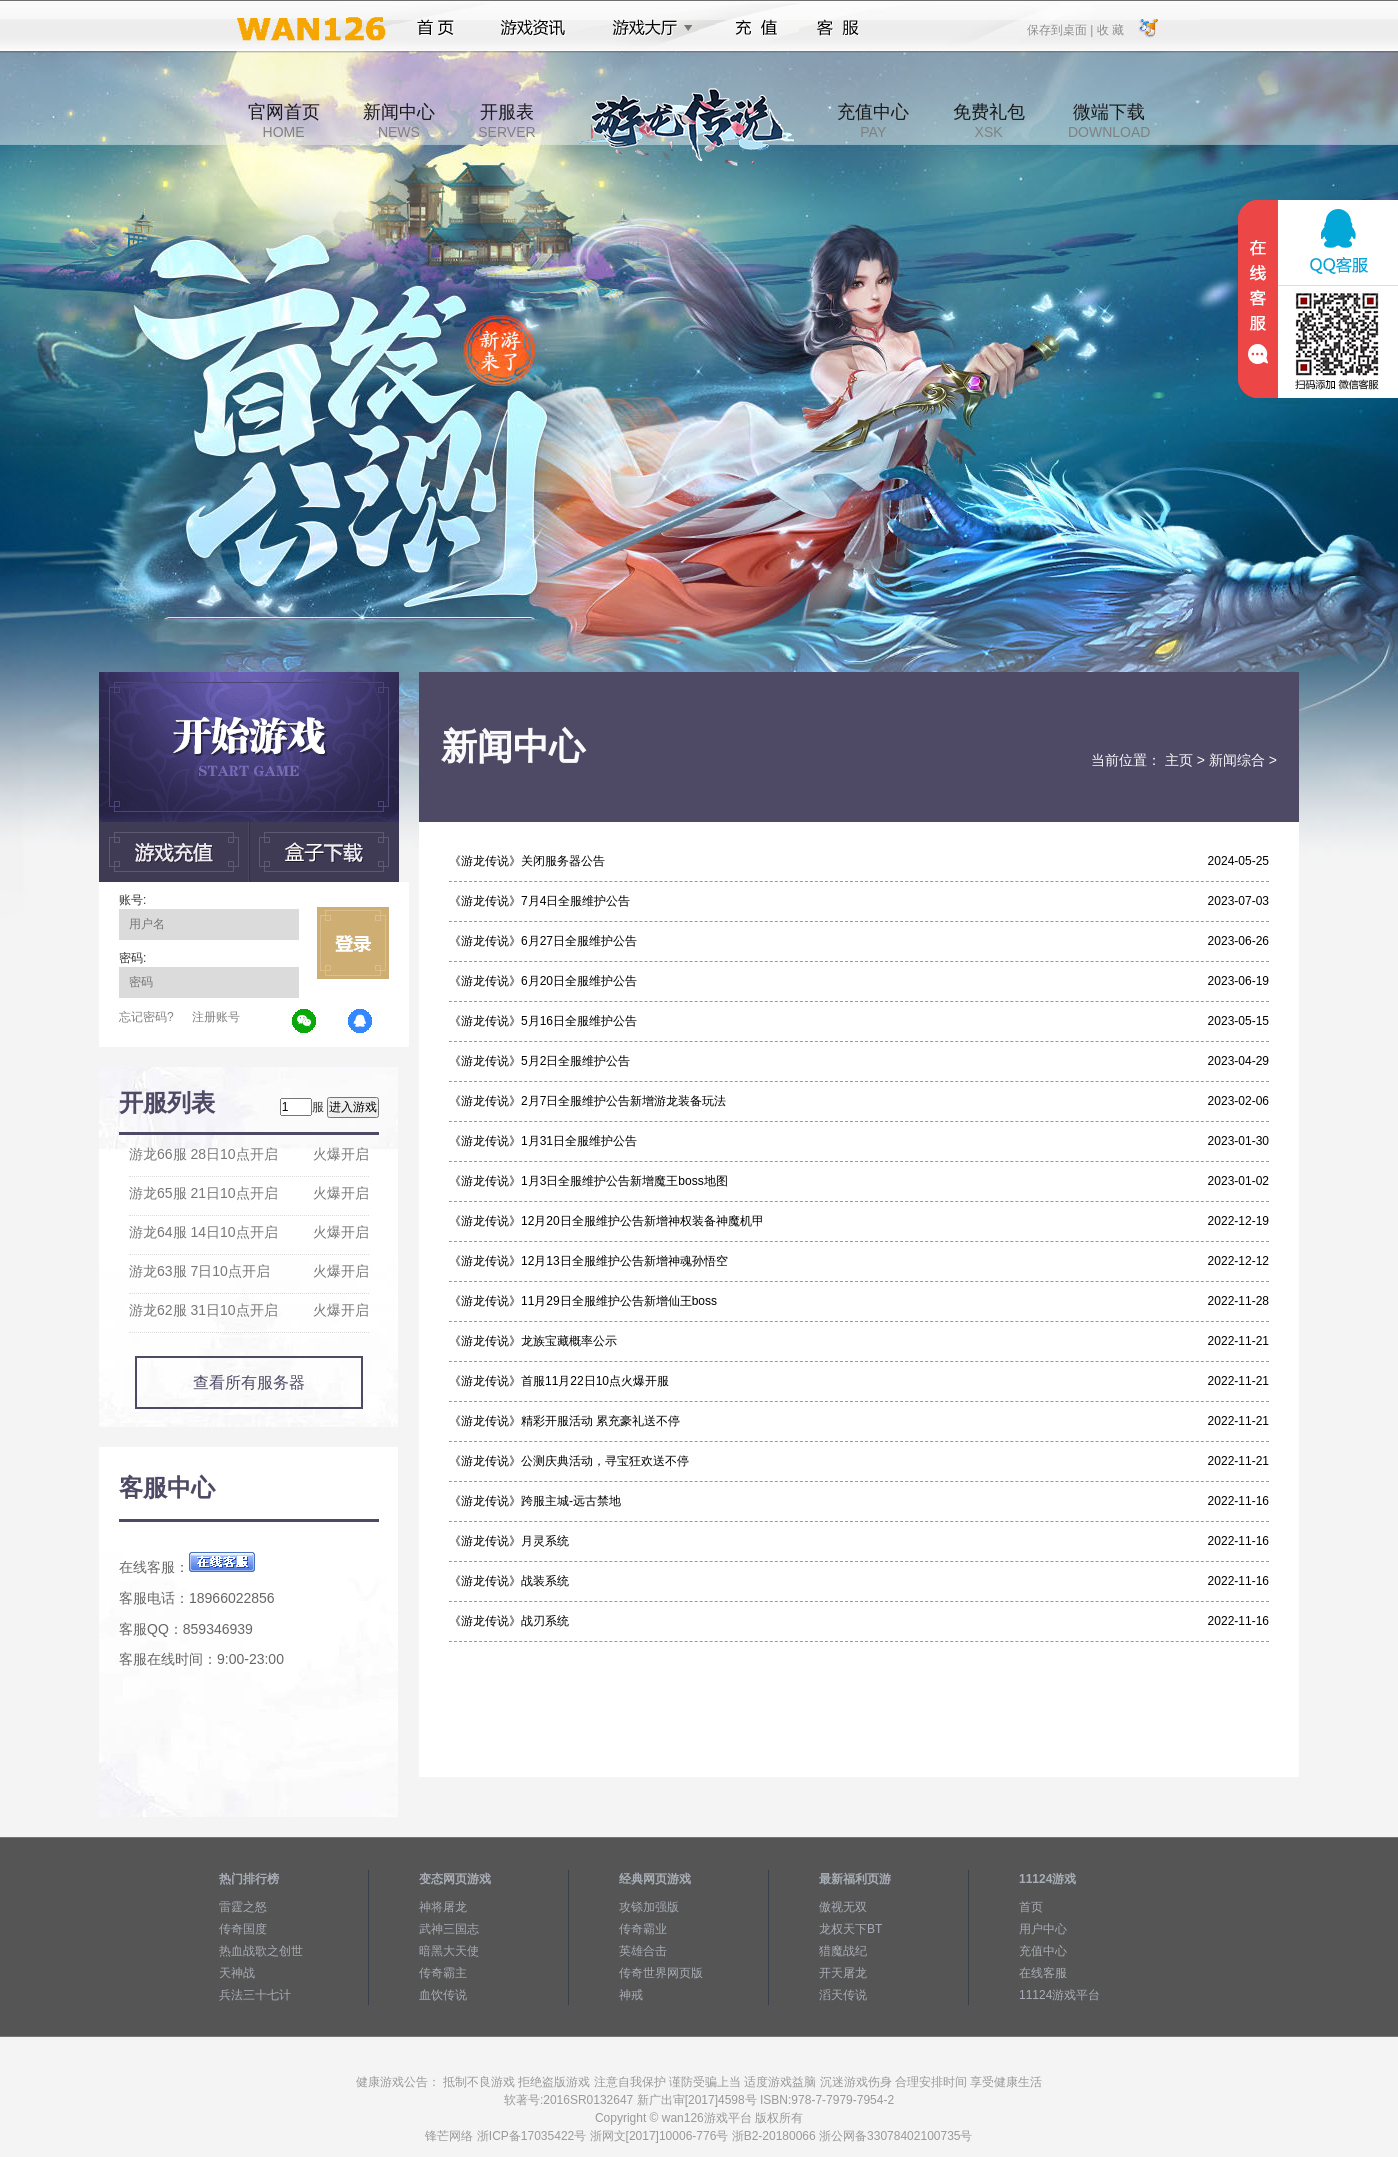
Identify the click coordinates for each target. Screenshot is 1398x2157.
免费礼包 (989, 121)
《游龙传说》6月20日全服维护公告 (543, 981)
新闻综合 (1237, 760)
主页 (1179, 760)
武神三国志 (449, 1929)
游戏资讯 (533, 28)
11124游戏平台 (1059, 1995)
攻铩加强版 (649, 1907)
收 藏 (1109, 29)
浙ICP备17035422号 (531, 2136)
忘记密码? (146, 1017)
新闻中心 (399, 121)
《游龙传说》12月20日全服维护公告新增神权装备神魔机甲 (606, 1221)
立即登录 (353, 943)
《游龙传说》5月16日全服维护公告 (543, 1021)
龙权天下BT (850, 1929)
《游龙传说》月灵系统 (509, 1541)
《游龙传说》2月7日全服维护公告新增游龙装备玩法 (587, 1101)
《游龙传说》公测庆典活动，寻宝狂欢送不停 (569, 1461)
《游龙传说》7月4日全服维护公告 (539, 901)
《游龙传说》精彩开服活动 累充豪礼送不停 (564, 1421)
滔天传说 (843, 1995)
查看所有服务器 (249, 1382)
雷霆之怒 (243, 1907)
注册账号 (216, 1017)
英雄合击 (643, 1951)
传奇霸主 (443, 1973)
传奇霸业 (643, 1929)
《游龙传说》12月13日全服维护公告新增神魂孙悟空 (588, 1261)
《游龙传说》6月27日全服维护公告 (543, 941)
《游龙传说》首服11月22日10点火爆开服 (559, 1381)
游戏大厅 (647, 28)
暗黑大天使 (449, 1951)
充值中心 (873, 121)
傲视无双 (843, 1907)
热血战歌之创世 (261, 1951)
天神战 (237, 1973)
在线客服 (1043, 1973)
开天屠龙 (843, 1973)
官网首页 (284, 121)
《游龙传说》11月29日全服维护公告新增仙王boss (583, 1301)
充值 (755, 28)
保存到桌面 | (1061, 29)
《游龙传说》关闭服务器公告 (527, 861)
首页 (435, 28)
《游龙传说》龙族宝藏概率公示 (533, 1341)
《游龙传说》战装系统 (509, 1581)
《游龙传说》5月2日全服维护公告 (539, 1061)
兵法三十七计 (255, 1995)
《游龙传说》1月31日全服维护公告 (543, 1141)
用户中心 (1043, 1929)
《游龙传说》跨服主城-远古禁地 (535, 1501)
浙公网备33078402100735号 (895, 2136)
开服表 (506, 121)
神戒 (631, 1995)
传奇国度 (243, 1929)
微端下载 (1109, 121)
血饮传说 (443, 1995)
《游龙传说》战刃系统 (509, 1621)
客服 (838, 28)
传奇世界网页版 (661, 1973)
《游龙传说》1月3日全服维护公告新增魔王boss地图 (588, 1181)
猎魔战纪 (843, 1951)
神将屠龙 (443, 1907)
